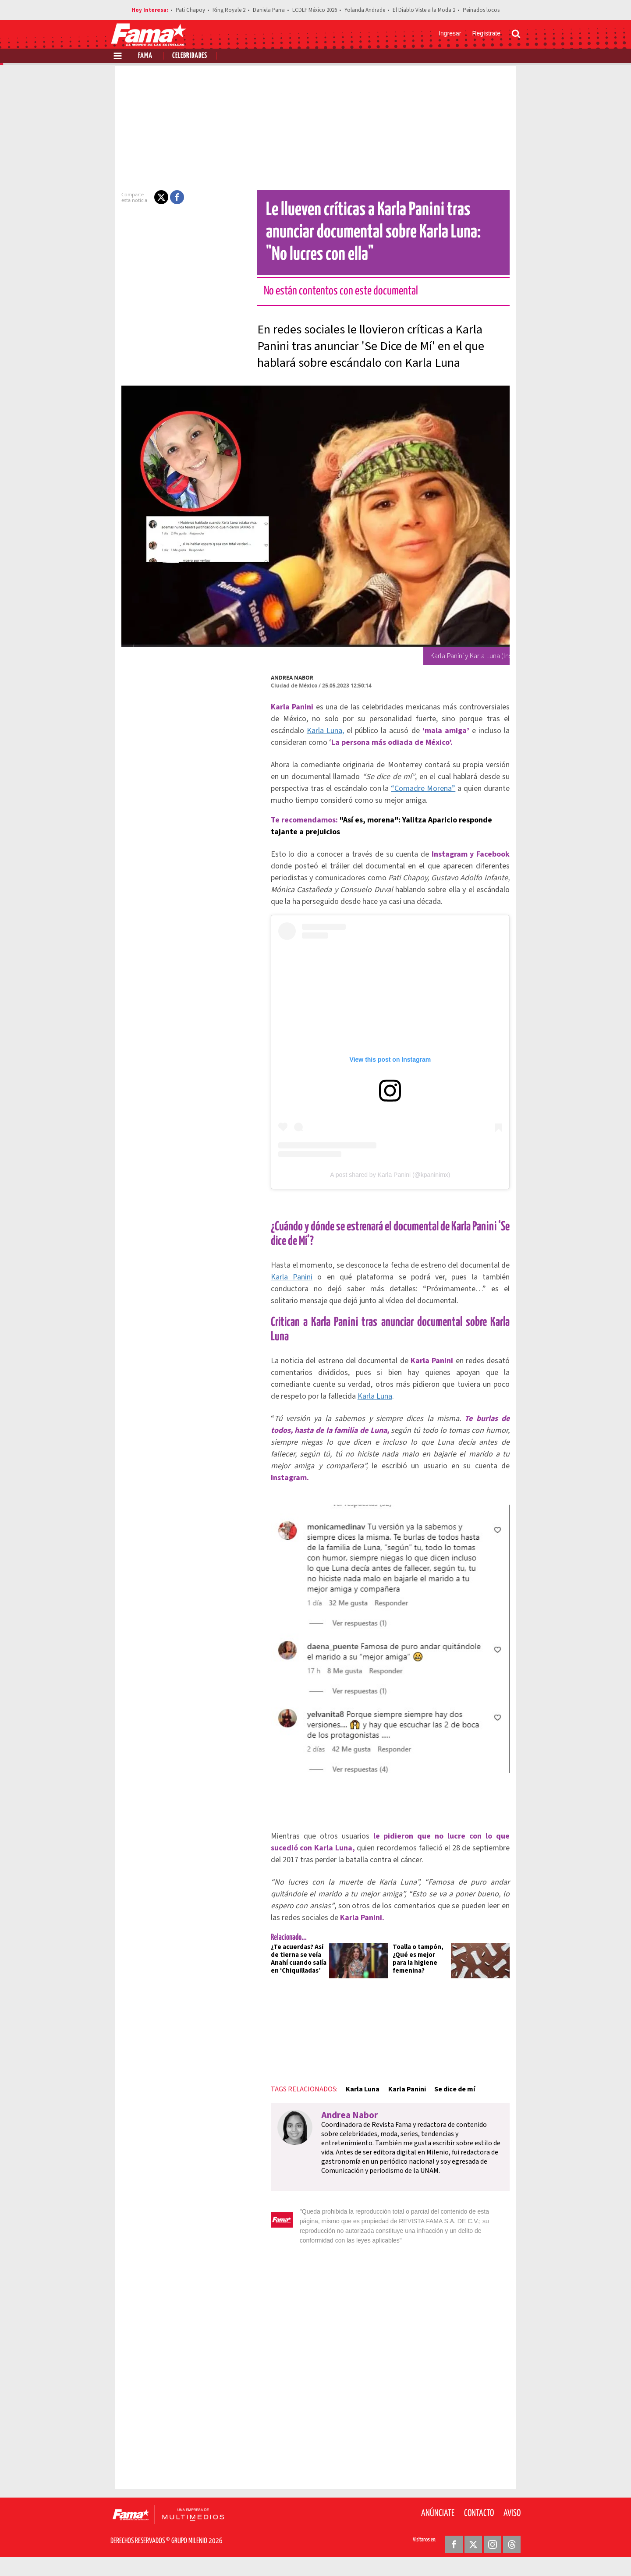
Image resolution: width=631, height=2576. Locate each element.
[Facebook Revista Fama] (454, 2554)
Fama (145, 56)
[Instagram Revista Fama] (492, 2554)
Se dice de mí (438, 2118)
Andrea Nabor (276, 677)
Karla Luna (347, 2118)
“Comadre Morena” (353, 788)
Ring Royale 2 (229, 10)
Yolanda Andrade (364, 10)
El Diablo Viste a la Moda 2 (424, 10)
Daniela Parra (269, 10)
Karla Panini (391, 2118)
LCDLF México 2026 (314, 10)
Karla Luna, (498, 718)
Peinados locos (481, 10)
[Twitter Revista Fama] (473, 2554)
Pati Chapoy (190, 10)
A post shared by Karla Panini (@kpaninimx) (390, 1194)
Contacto (479, 2523)
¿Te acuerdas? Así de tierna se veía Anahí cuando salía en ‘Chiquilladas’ (286, 1987)
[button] (145, 197)
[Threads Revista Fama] (512, 2554)
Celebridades (189, 56)
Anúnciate (437, 2523)
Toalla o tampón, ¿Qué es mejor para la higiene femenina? (425, 1983)
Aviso (512, 2523)
